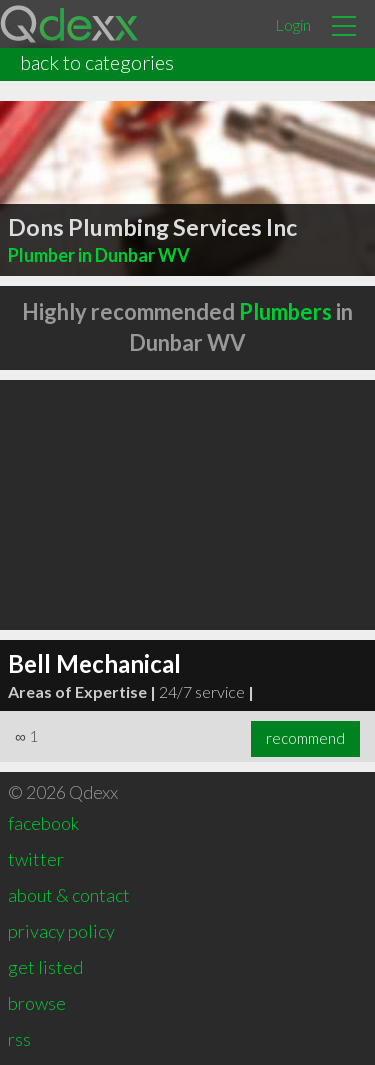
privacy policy (61, 931)
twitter (36, 859)
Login (293, 24)
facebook (43, 823)
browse (37, 1003)
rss (19, 1039)
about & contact (69, 895)
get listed (45, 967)
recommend (305, 738)
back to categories (97, 62)
